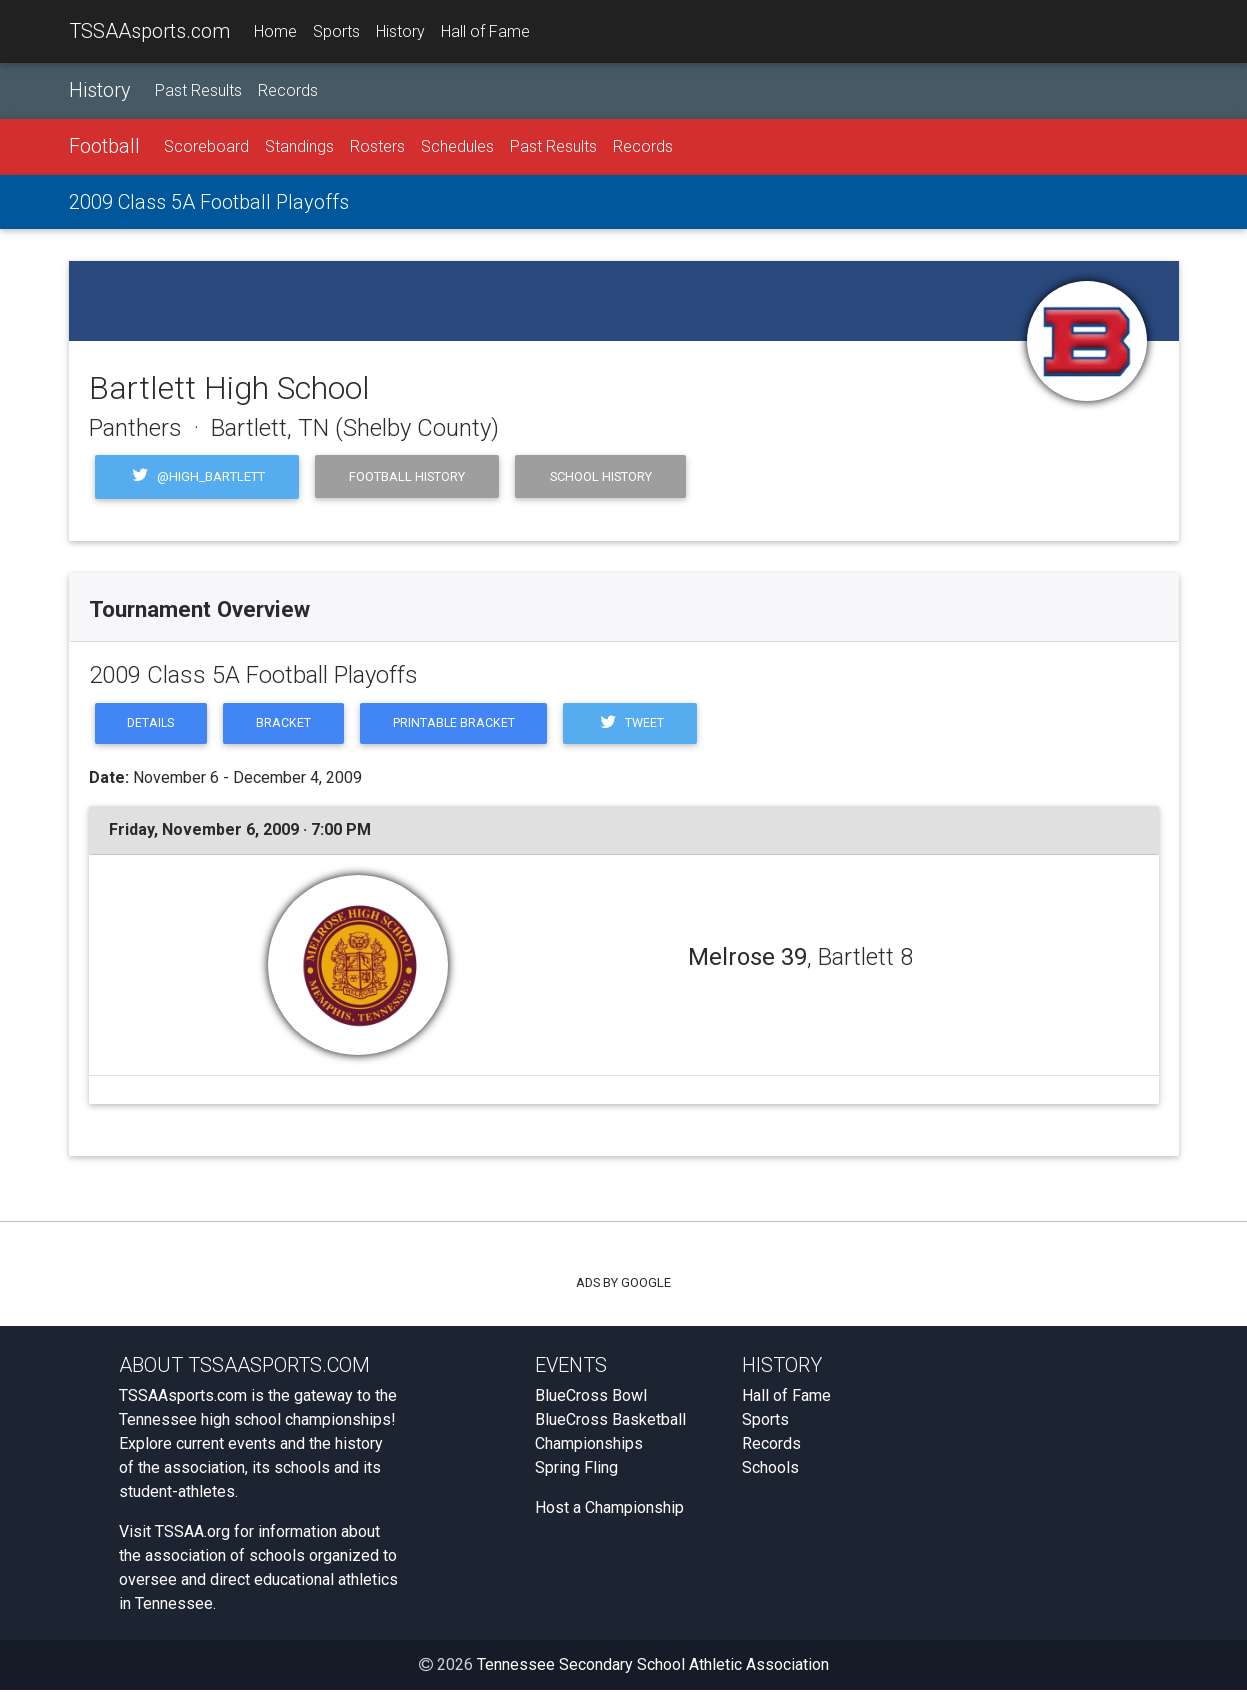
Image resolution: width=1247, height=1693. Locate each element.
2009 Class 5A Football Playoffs (209, 203)
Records (288, 91)
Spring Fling (576, 1470)
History (400, 31)
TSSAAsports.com (149, 31)
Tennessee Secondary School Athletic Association (653, 1667)
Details (153, 724)
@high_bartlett (197, 477)
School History (601, 476)
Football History (407, 476)
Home (275, 31)
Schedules (457, 147)
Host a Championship (609, 1510)
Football (104, 147)
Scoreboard (206, 147)
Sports (336, 31)
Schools (770, 1470)
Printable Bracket (461, 724)
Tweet (641, 725)
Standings (299, 147)
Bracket (288, 724)
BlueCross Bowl (591, 1398)
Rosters (377, 147)
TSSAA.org (192, 1534)
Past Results (198, 91)
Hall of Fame (485, 31)
